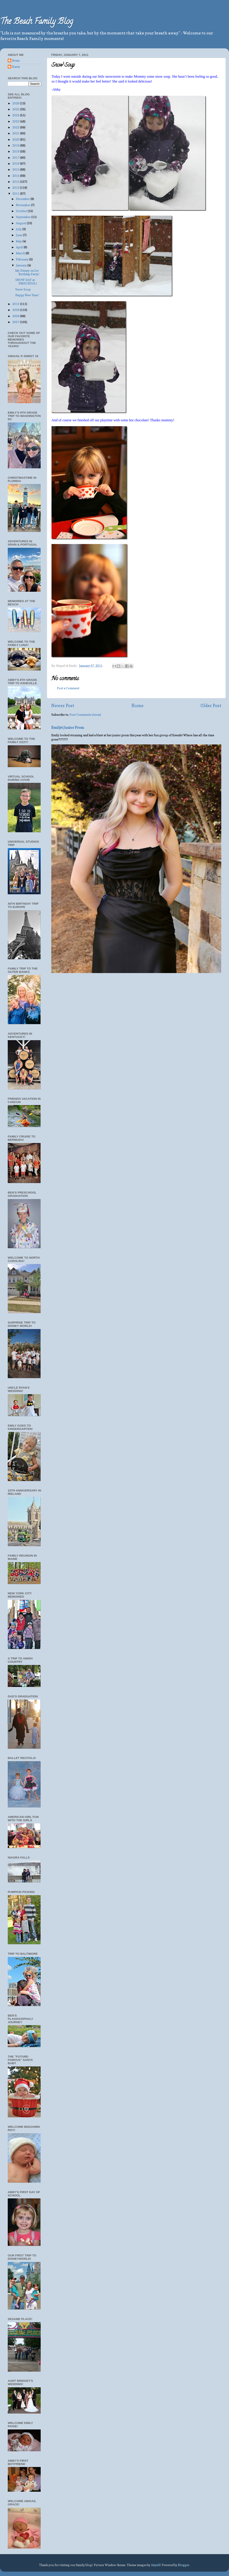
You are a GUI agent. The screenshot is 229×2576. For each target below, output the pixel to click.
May (19, 241)
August (21, 223)
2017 (16, 157)
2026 (16, 103)
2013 (16, 181)
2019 (16, 145)
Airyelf (155, 2565)
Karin (16, 66)
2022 (16, 127)
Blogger (183, 2565)
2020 (16, 139)
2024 (16, 115)
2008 (16, 316)
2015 (16, 169)
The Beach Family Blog (36, 22)
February (22, 259)
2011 (16, 193)
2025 (16, 109)
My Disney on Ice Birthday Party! (27, 272)
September (23, 217)
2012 (16, 187)
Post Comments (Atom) (85, 714)
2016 (16, 163)
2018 (16, 151)
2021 (16, 133)
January (21, 265)
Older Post (210, 705)
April (20, 247)
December (23, 199)
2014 (16, 175)
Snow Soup (23, 289)
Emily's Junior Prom (67, 727)
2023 (16, 121)
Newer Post (62, 705)
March (21, 253)
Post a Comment (68, 688)
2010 (16, 304)
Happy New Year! (27, 295)
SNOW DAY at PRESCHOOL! (26, 281)
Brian (16, 60)
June (19, 235)
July (19, 229)
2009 (16, 310)
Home (137, 705)
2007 (16, 322)
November (23, 205)
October (22, 211)
